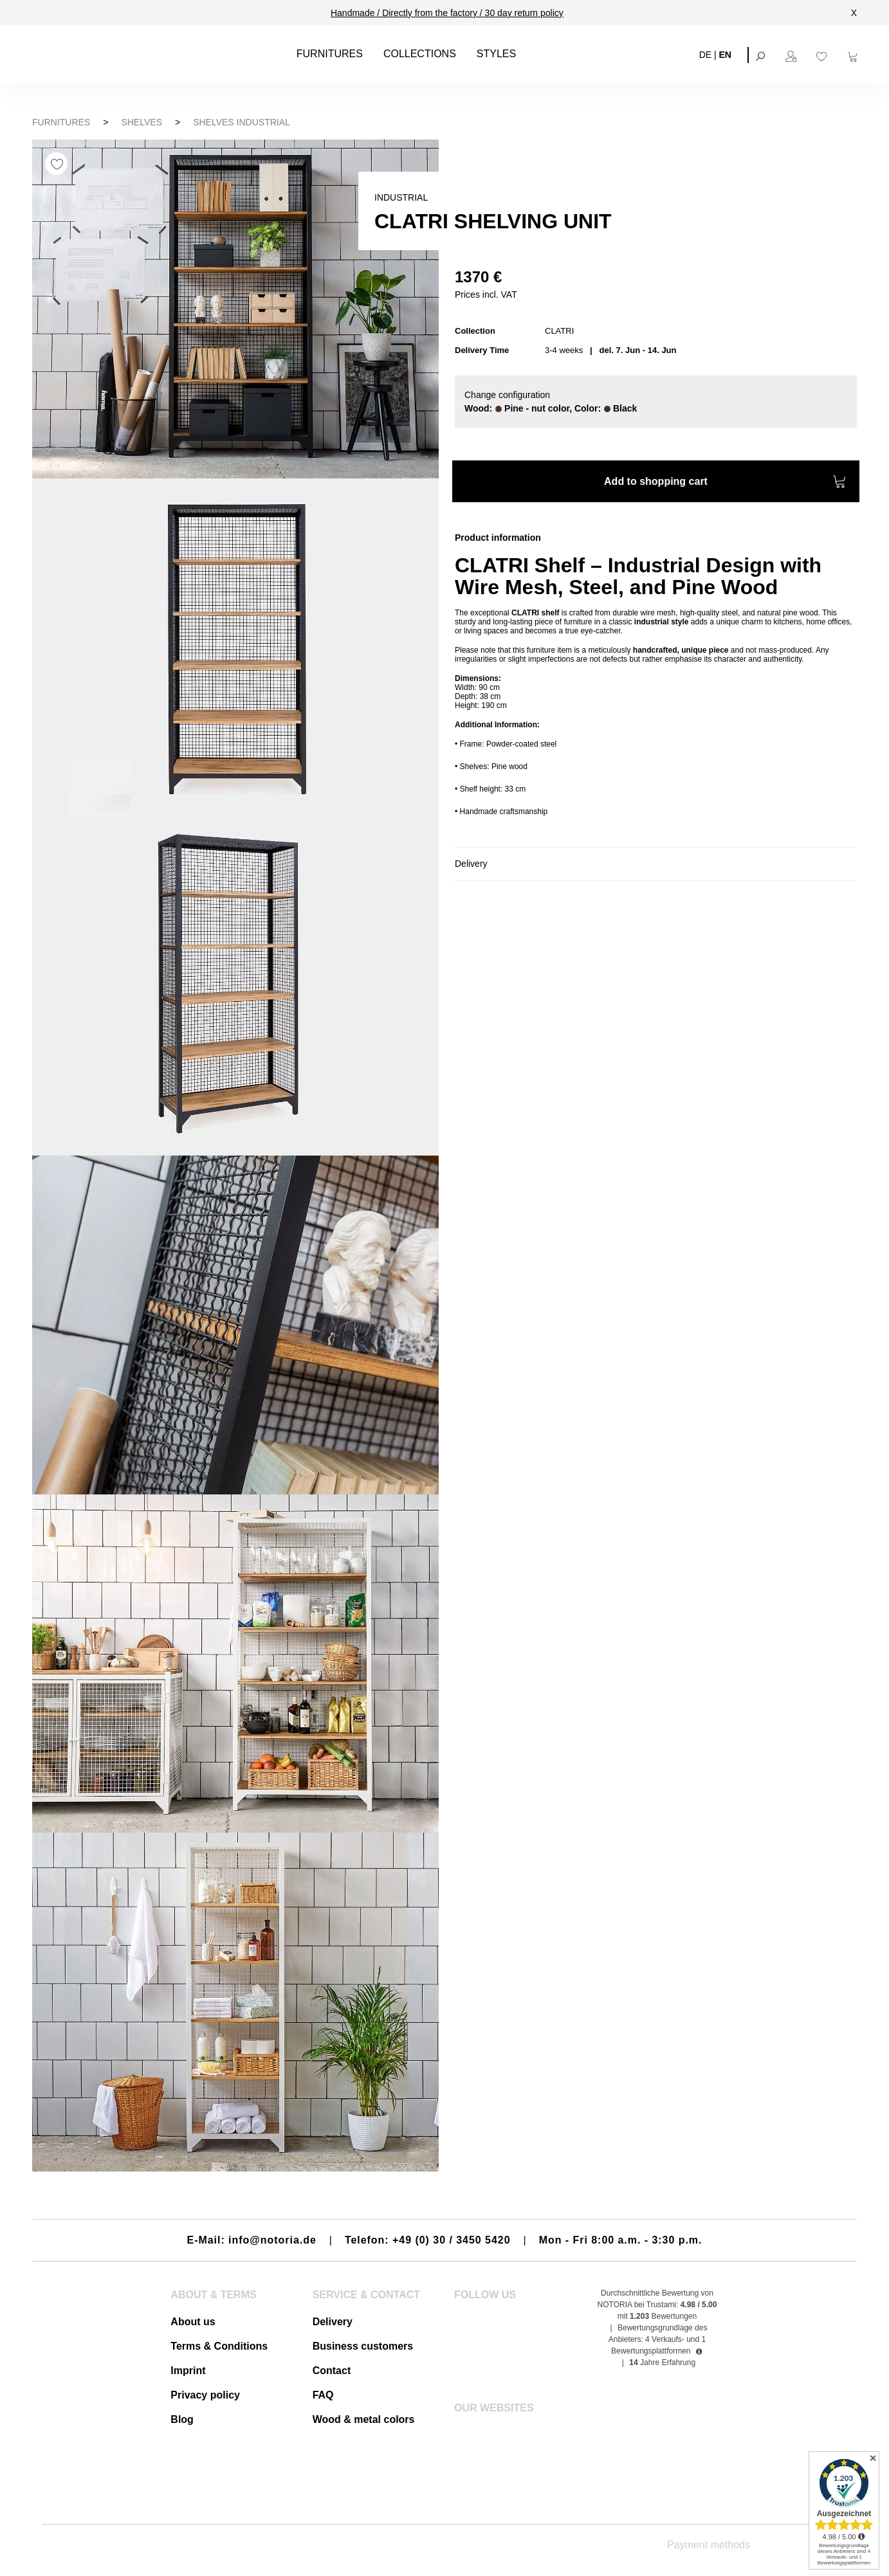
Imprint (187, 2370)
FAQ (323, 2395)
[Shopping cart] (854, 55)
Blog (182, 2419)
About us (192, 2321)
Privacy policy (205, 2395)
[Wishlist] (823, 55)
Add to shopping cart (725, 483)
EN (725, 54)
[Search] (761, 55)
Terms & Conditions (219, 2346)
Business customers (363, 2346)
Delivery (333, 2321)
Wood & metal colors (364, 2419)
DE (705, 54)
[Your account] (792, 55)
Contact (332, 2370)
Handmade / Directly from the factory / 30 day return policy (447, 13)
